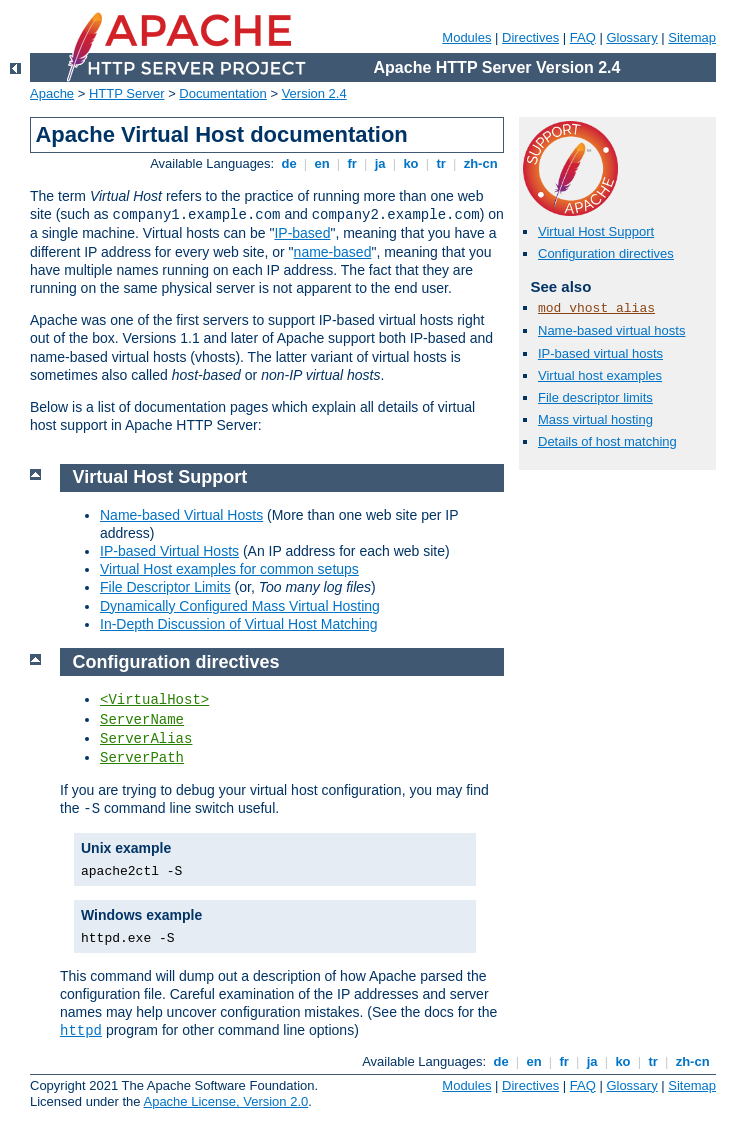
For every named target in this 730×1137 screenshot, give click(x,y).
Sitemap (692, 37)
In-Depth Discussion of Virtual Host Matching (239, 624)
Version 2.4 (314, 93)
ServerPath (142, 758)
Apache (52, 93)
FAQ (583, 37)
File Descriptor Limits (165, 587)
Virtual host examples (600, 375)
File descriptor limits (595, 397)
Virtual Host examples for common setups (229, 569)
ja (380, 163)
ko (411, 163)
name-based (333, 252)
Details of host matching (607, 441)
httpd (81, 1031)
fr (352, 163)
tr (441, 163)
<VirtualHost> (154, 700)
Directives (530, 37)
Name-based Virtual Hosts (181, 515)
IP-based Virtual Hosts (169, 551)
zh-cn (480, 163)
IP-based (302, 233)
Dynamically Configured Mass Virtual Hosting (240, 606)
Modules (466, 37)
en (322, 163)
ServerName (142, 720)
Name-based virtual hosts (611, 330)
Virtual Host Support (596, 231)
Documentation (222, 93)
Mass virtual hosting (595, 419)
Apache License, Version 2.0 (225, 1101)
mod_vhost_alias (596, 308)
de (289, 163)
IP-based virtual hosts (600, 353)
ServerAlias (146, 739)
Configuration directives (606, 253)
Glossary (631, 37)
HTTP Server (127, 93)
